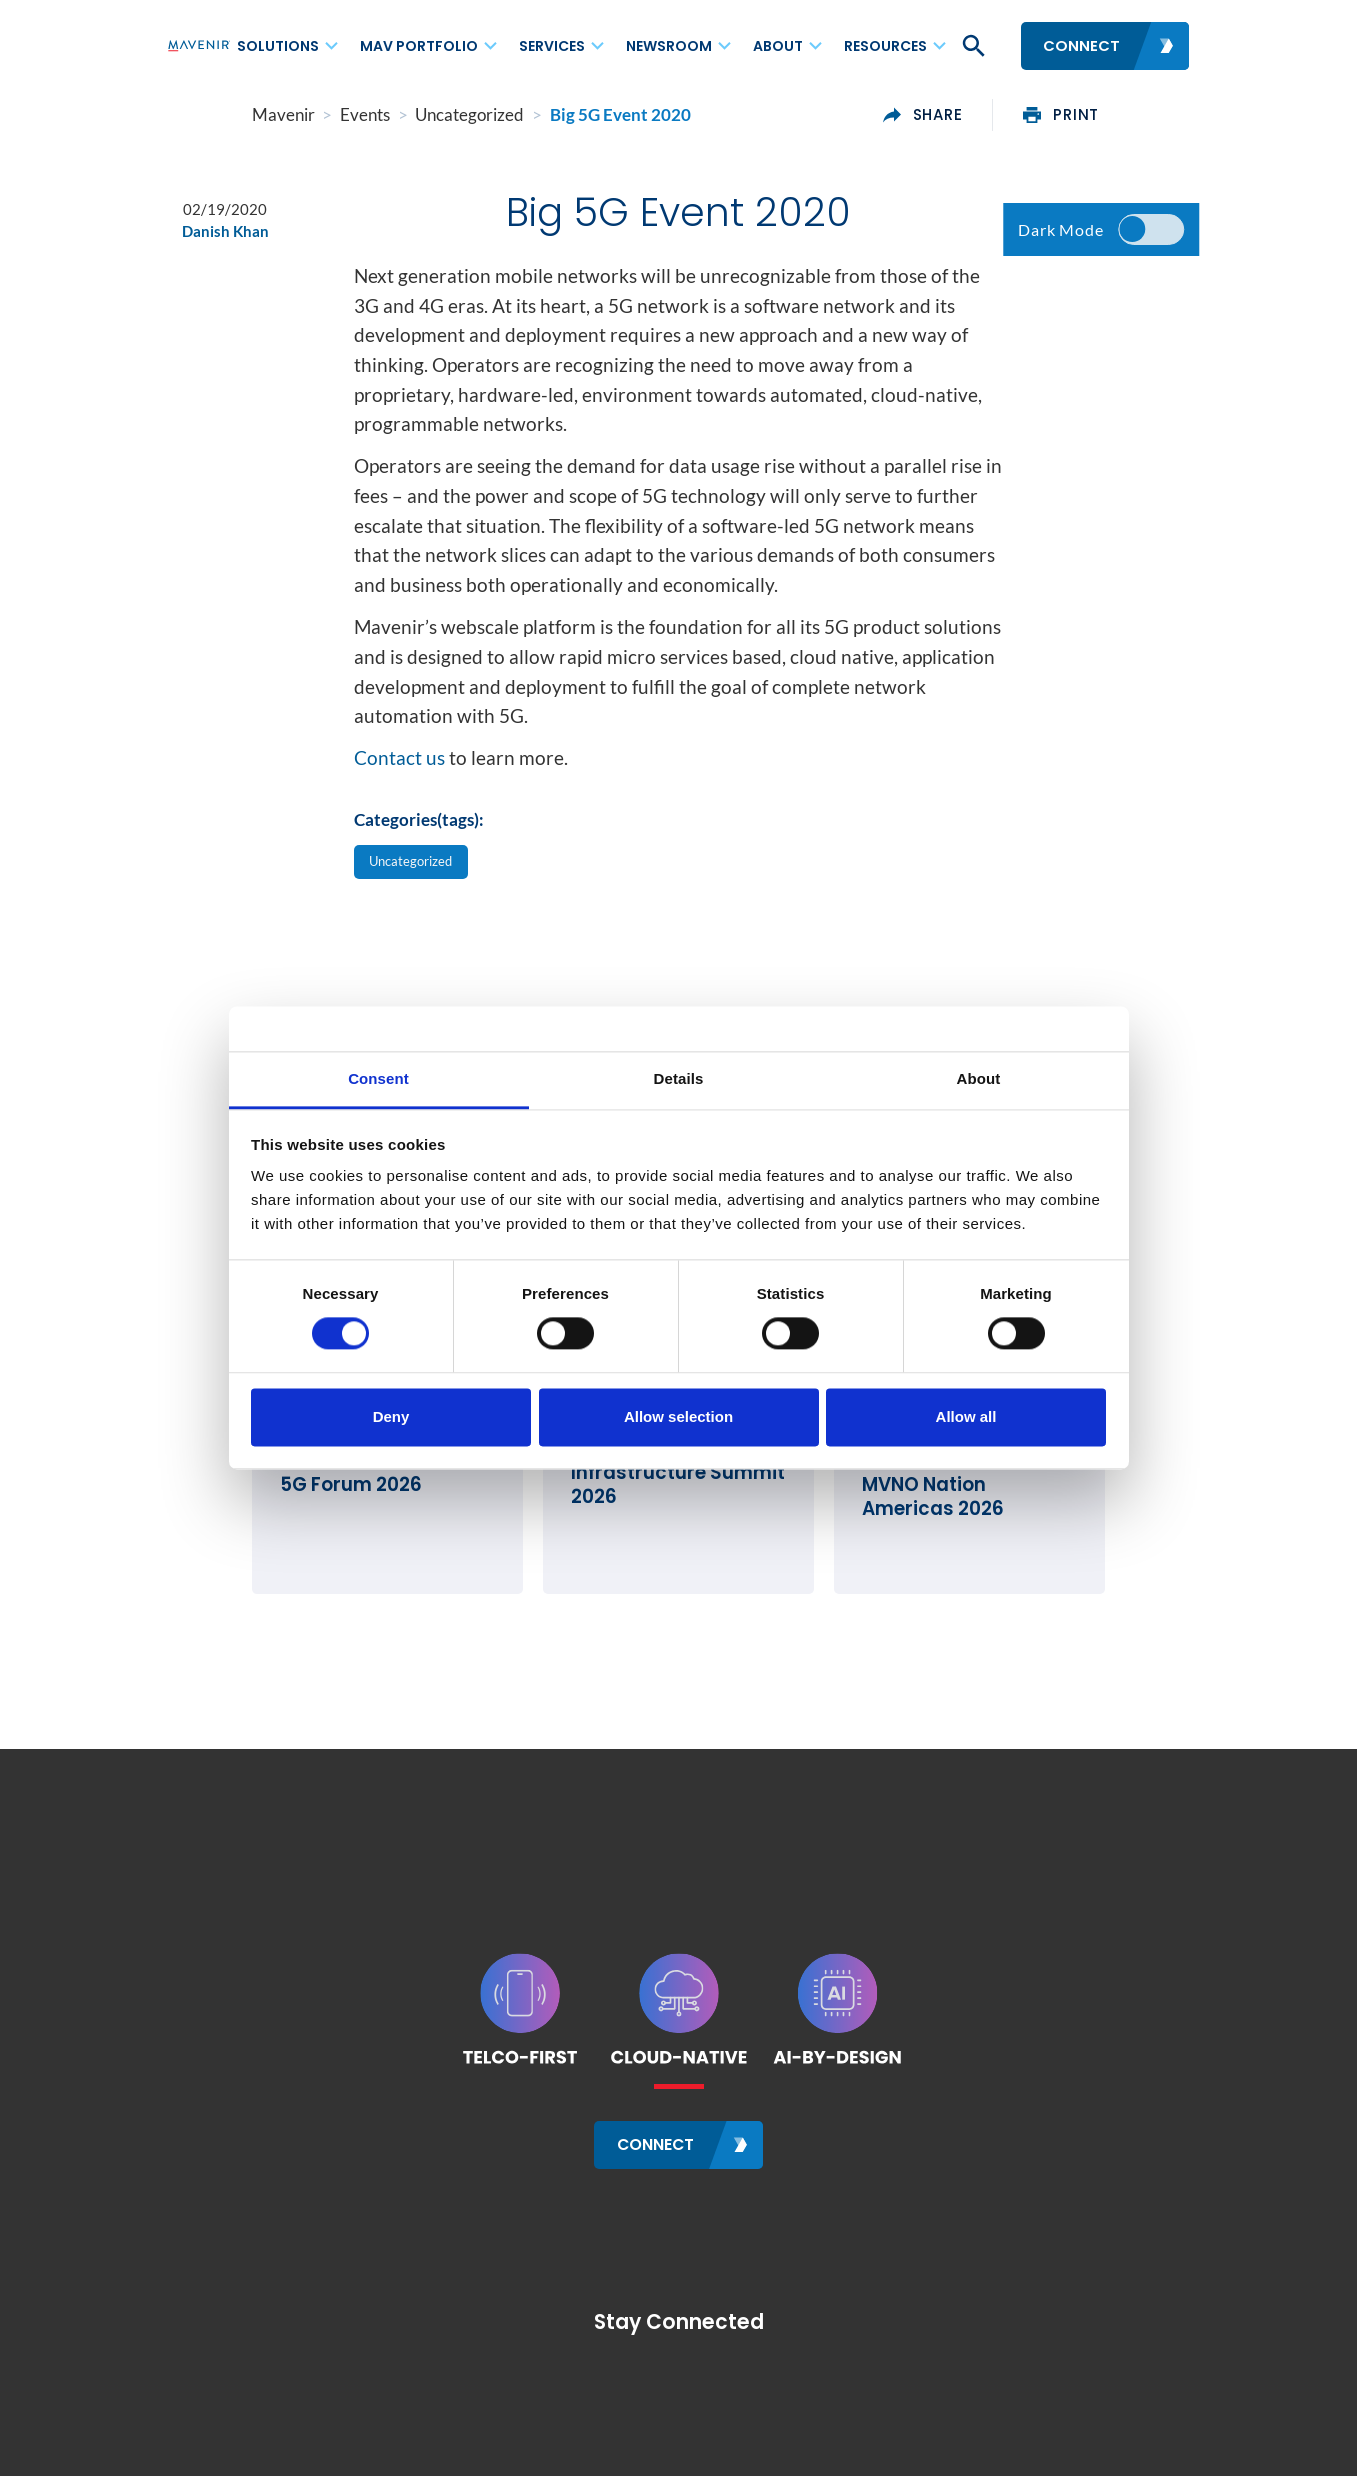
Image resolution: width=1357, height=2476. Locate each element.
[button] (972, 46)
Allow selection (678, 1416)
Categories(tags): (419, 834)
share (1008, 115)
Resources (885, 46)
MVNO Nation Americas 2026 (1025, 1545)
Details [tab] (679, 1078)
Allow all (966, 1416)
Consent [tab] (378, 1078)
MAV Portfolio (419, 46)
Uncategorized (419, 878)
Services (552, 46)
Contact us (399, 773)
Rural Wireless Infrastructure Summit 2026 (674, 1521)
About (778, 46)
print (1147, 115)
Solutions (278, 46)
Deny (391, 1416)
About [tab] (979, 1078)
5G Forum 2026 (265, 1545)
